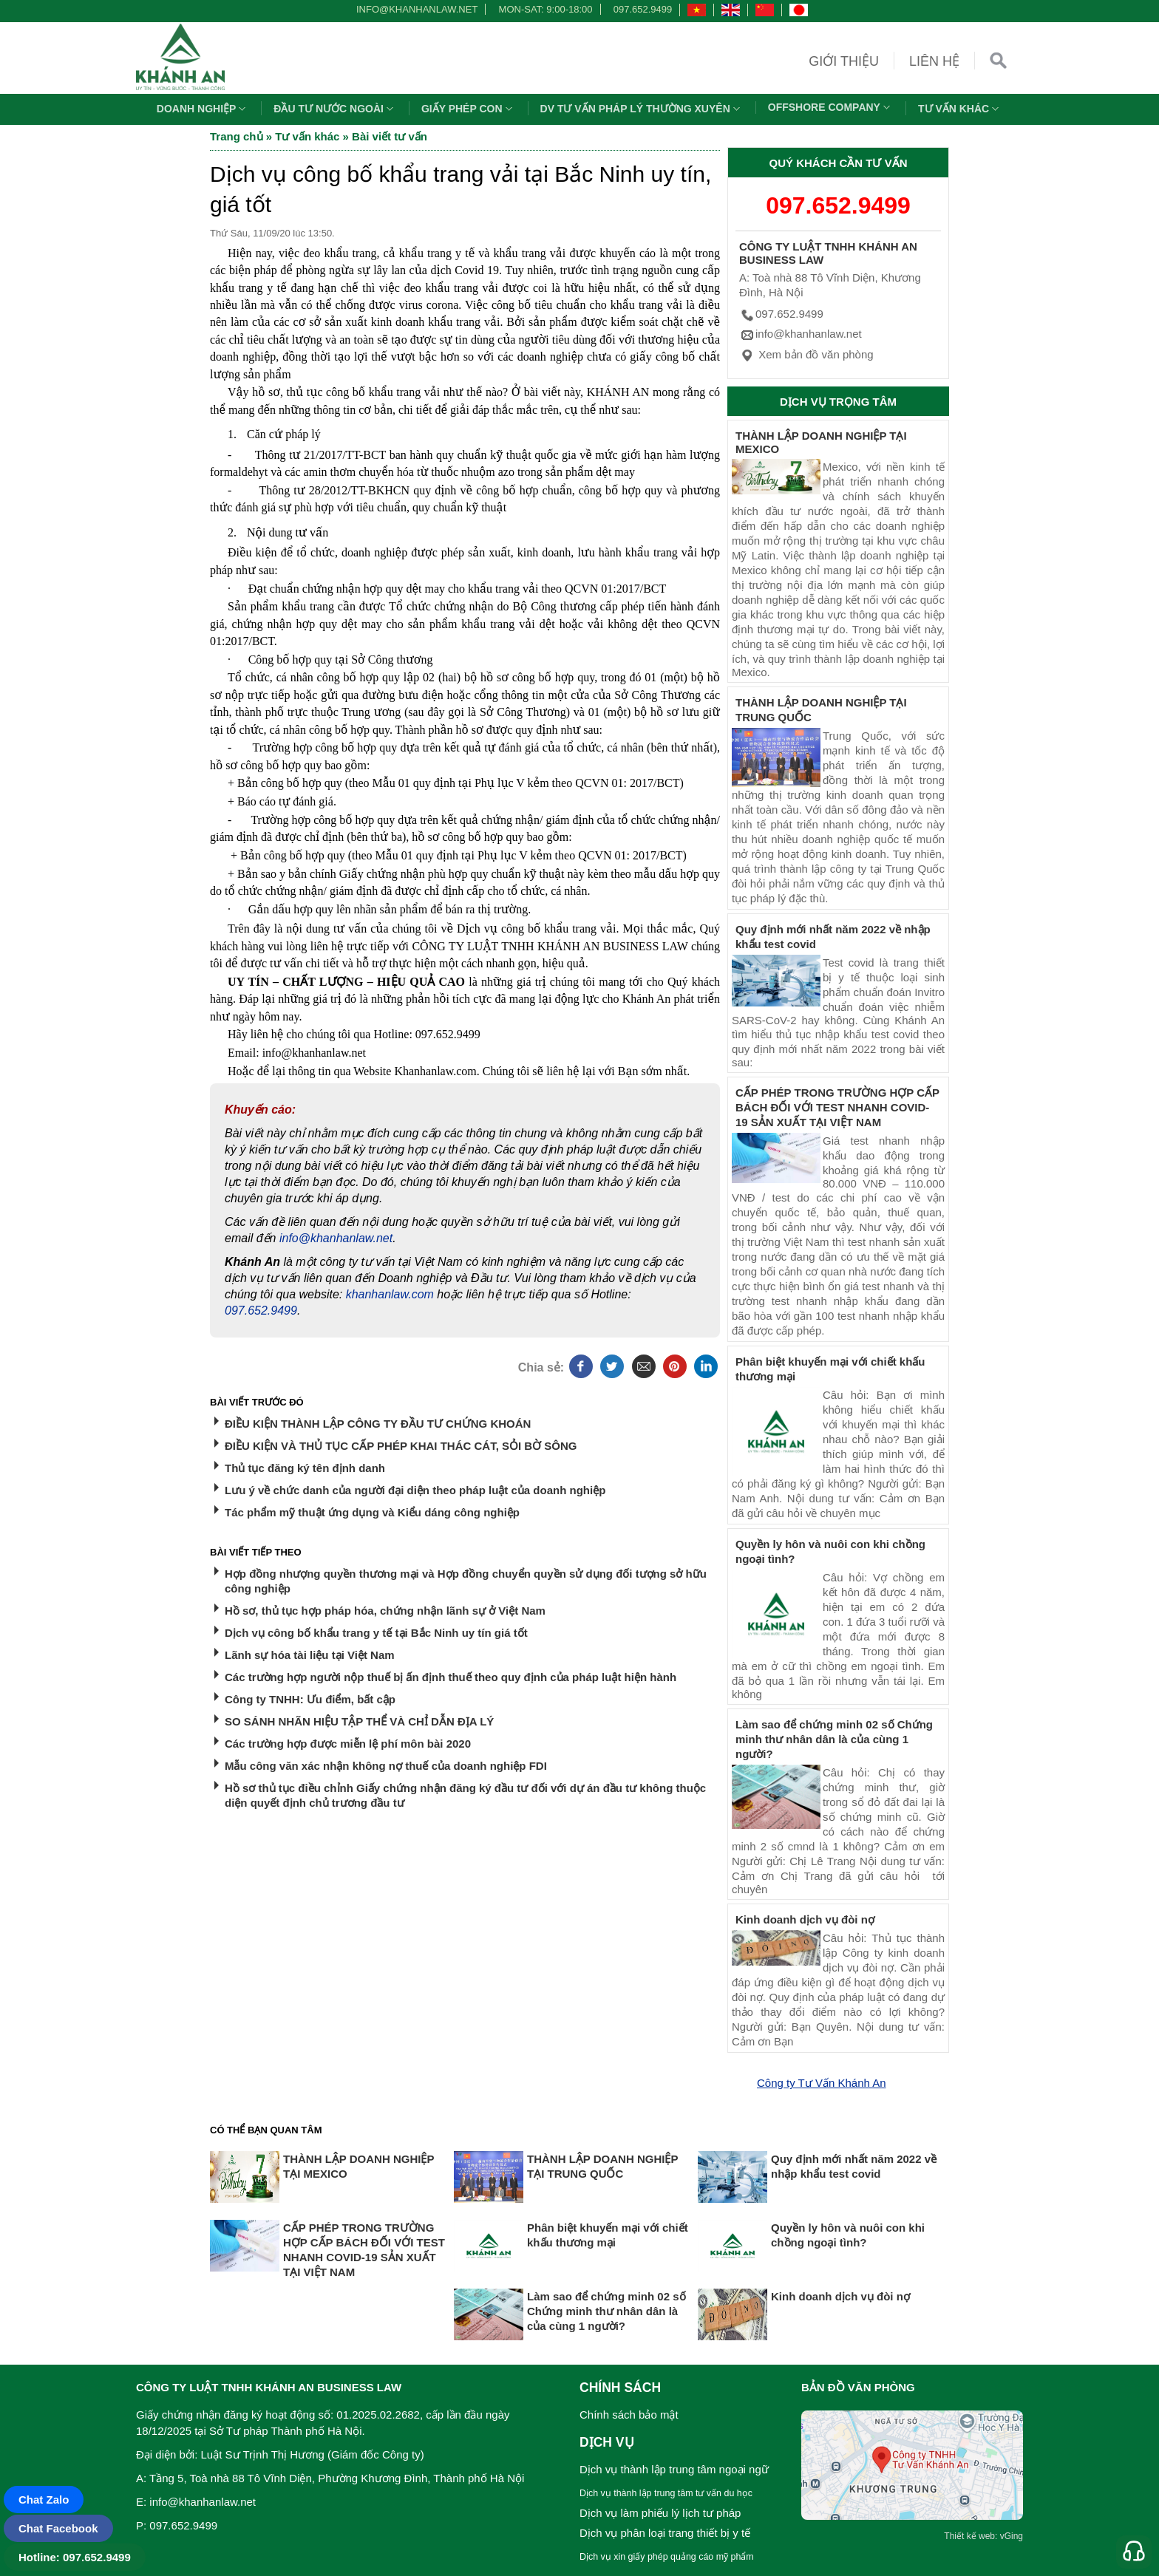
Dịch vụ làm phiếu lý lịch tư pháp (660, 2513)
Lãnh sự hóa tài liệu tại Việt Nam (310, 1655)
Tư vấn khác (960, 109)
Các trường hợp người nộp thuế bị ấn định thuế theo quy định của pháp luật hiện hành (450, 1677)
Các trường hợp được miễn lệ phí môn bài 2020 (348, 1743)
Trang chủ (236, 136)
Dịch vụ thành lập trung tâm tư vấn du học (666, 2493)
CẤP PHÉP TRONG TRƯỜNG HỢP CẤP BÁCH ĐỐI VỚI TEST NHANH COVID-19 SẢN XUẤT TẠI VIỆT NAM (837, 1107)
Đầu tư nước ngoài (335, 109)
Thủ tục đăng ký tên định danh (305, 1468)
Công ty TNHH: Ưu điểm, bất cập (310, 1699)
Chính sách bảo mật (629, 2414)
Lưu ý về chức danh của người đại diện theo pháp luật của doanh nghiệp (415, 1490)
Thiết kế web (969, 2536)
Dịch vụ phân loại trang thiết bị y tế (665, 2532)
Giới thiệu (844, 61)
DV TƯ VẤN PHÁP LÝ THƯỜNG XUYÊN (642, 109)
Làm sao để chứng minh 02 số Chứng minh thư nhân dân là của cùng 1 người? (834, 1739)
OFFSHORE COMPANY (831, 107)
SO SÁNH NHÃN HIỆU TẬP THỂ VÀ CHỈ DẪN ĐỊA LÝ (359, 1721)
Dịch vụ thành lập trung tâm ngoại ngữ (674, 2469)
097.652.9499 (643, 9)
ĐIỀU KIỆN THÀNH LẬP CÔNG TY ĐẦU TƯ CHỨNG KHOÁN (378, 1423)
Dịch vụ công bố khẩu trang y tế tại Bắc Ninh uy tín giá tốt (376, 1632)
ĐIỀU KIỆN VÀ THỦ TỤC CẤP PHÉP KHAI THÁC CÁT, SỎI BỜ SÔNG (401, 1445)
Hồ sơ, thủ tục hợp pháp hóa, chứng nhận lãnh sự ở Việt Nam (385, 1610)
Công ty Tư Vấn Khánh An (821, 2082)
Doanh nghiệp (203, 109)
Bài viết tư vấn (389, 136)
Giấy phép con (468, 109)
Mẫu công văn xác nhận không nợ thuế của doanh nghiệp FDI (386, 1765)
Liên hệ (934, 61)
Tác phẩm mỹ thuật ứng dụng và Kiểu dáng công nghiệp (372, 1512)
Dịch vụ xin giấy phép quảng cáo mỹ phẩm (667, 2557)
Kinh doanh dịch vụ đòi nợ (804, 1919)
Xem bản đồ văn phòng (806, 354)
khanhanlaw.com (390, 1294)
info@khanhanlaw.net (414, 9)
